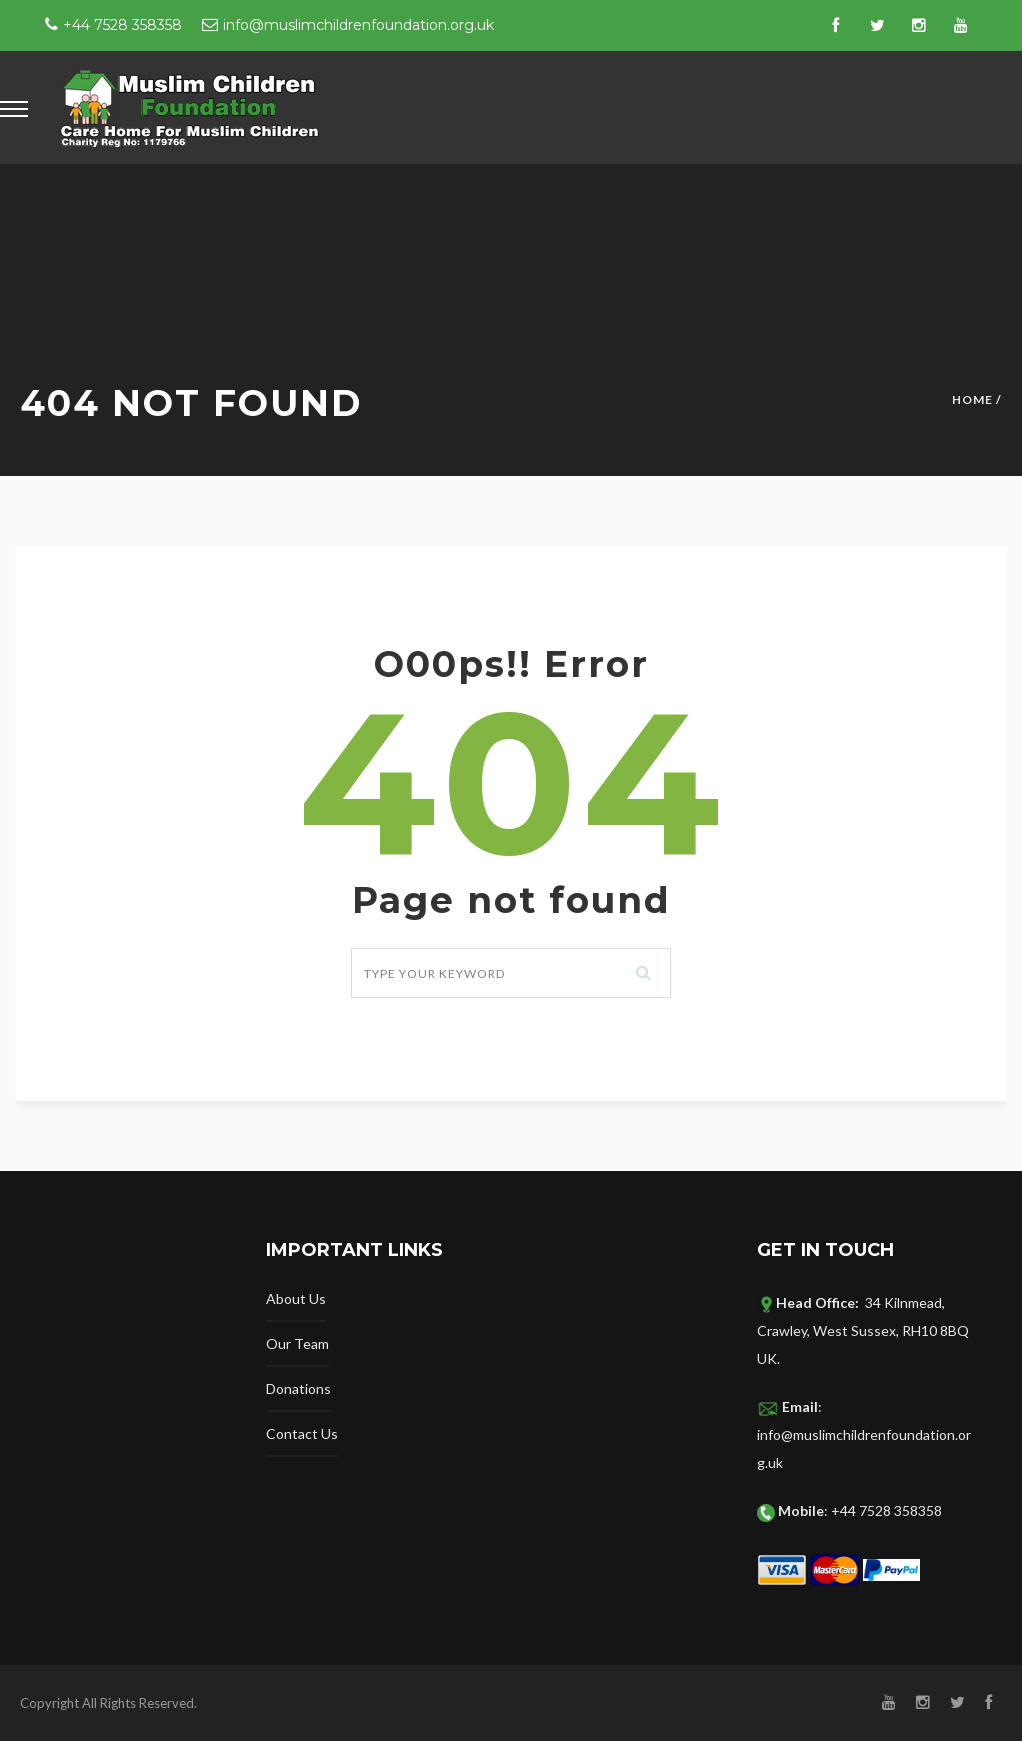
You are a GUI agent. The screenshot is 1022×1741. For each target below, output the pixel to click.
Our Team (297, 1343)
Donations (298, 1388)
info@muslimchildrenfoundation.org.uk (358, 25)
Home (972, 399)
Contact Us (302, 1433)
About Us (296, 1298)
